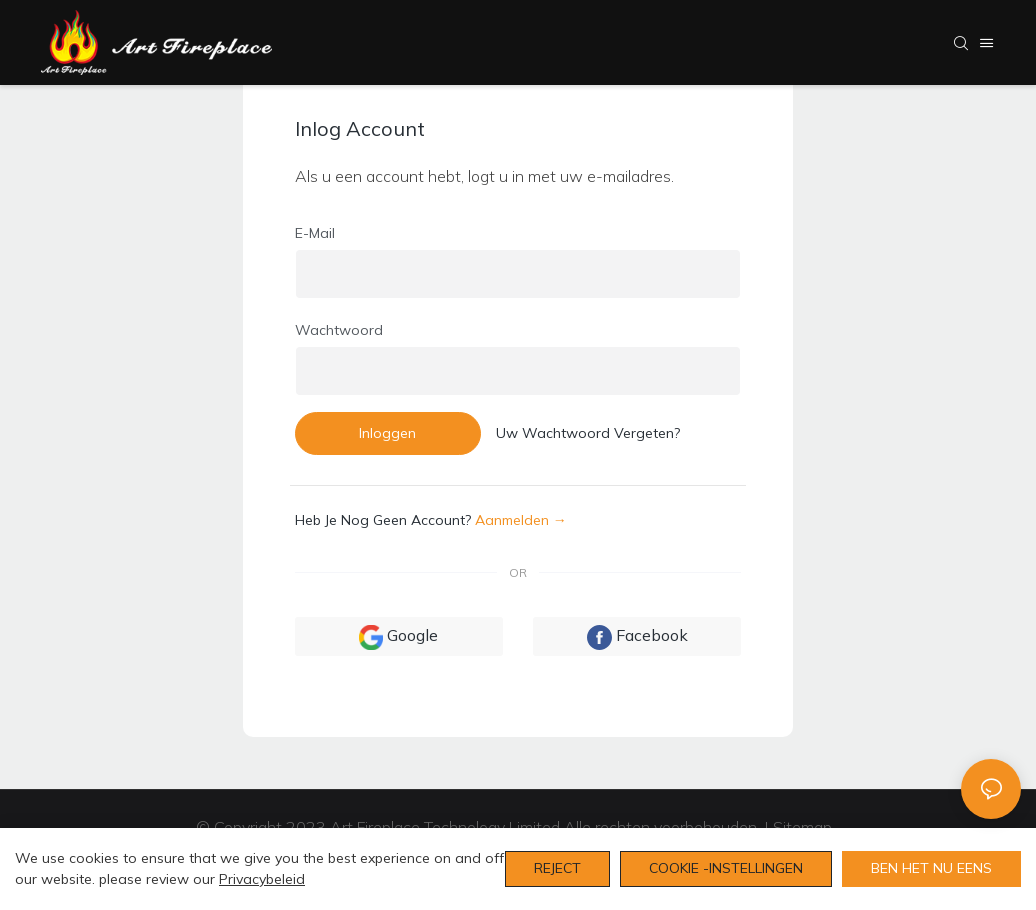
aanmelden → (521, 520)
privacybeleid (262, 879)
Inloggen (387, 433)
